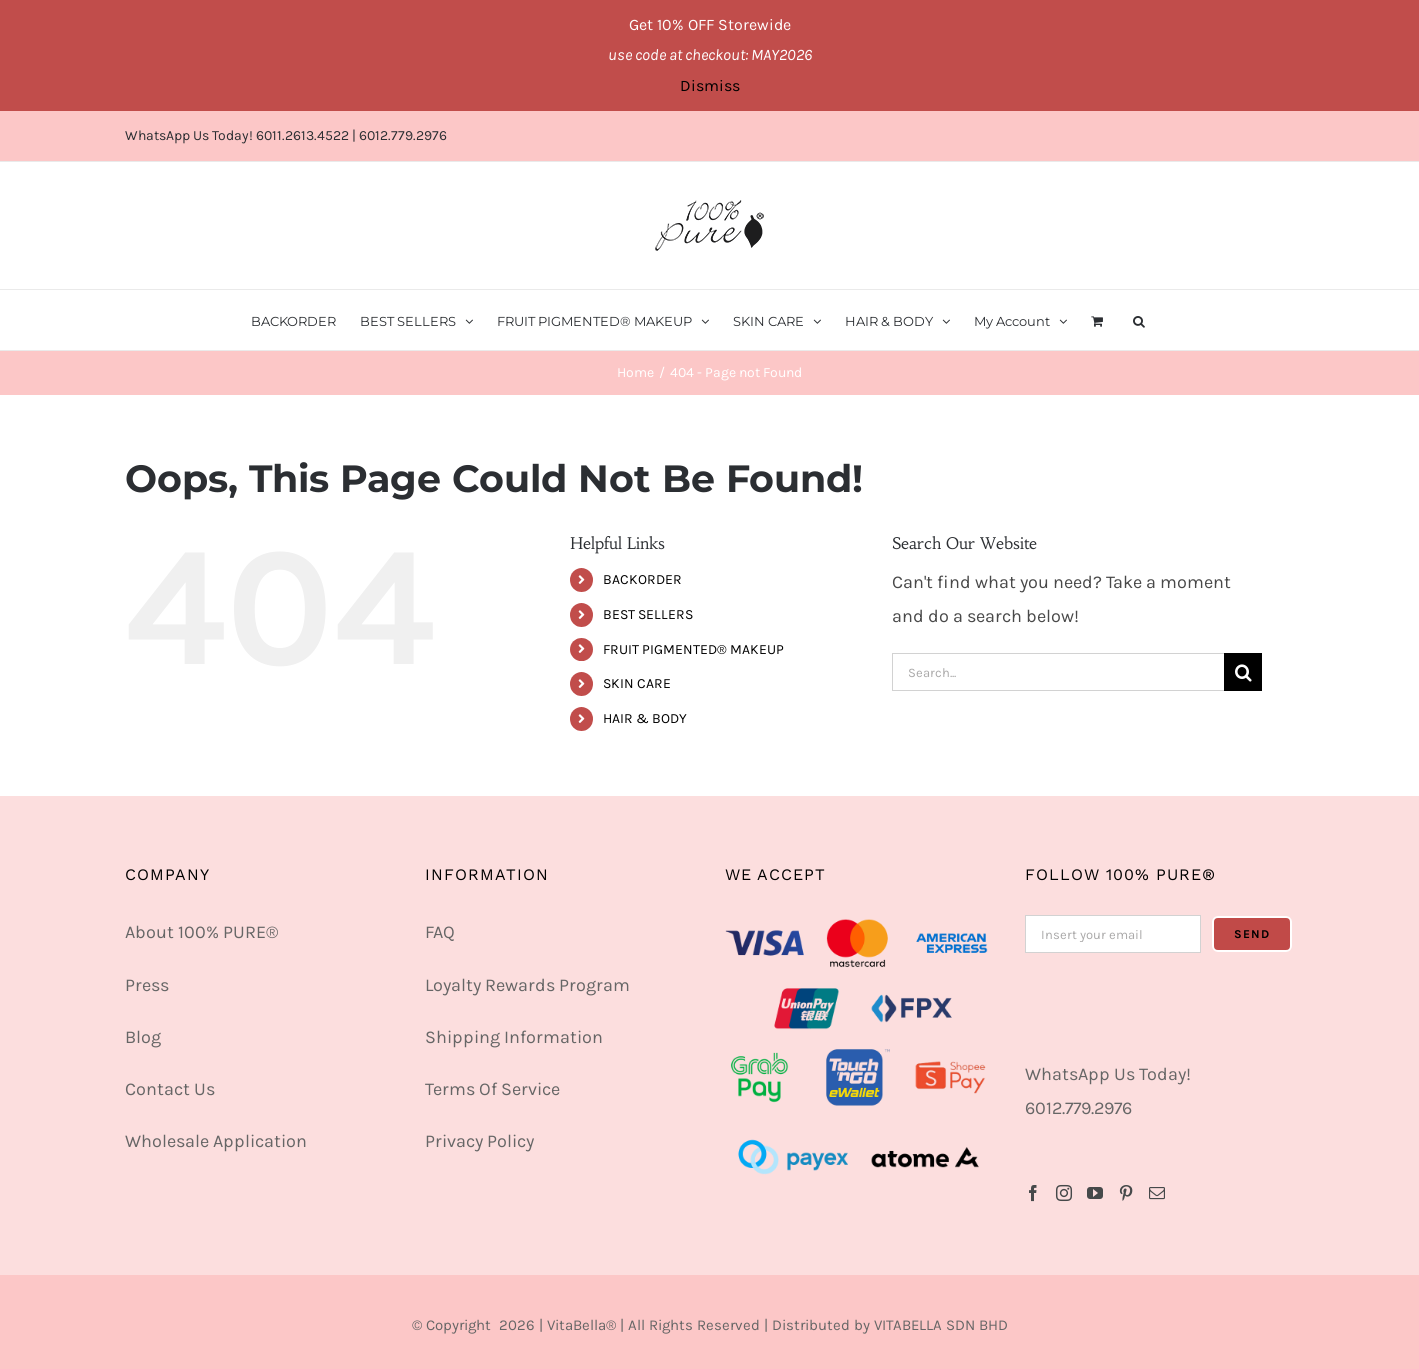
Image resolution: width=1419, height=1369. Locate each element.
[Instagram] (1064, 1193)
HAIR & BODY (645, 718)
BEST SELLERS (648, 614)
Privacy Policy (479, 1141)
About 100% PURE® (201, 932)
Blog (143, 1037)
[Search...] (1058, 672)
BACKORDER (642, 579)
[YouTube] (1095, 1193)
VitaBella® (581, 1325)
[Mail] (1157, 1193)
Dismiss (710, 85)
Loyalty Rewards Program (527, 985)
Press (147, 985)
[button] (1139, 320)
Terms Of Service (492, 1089)
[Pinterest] (1126, 1193)
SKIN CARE (637, 683)
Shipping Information (514, 1037)
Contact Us (170, 1089)
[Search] (1243, 672)
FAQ (440, 932)
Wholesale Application (216, 1141)
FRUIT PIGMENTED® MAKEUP (693, 649)
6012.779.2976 (403, 135)
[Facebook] (1033, 1193)
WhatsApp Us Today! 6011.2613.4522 (237, 135)
